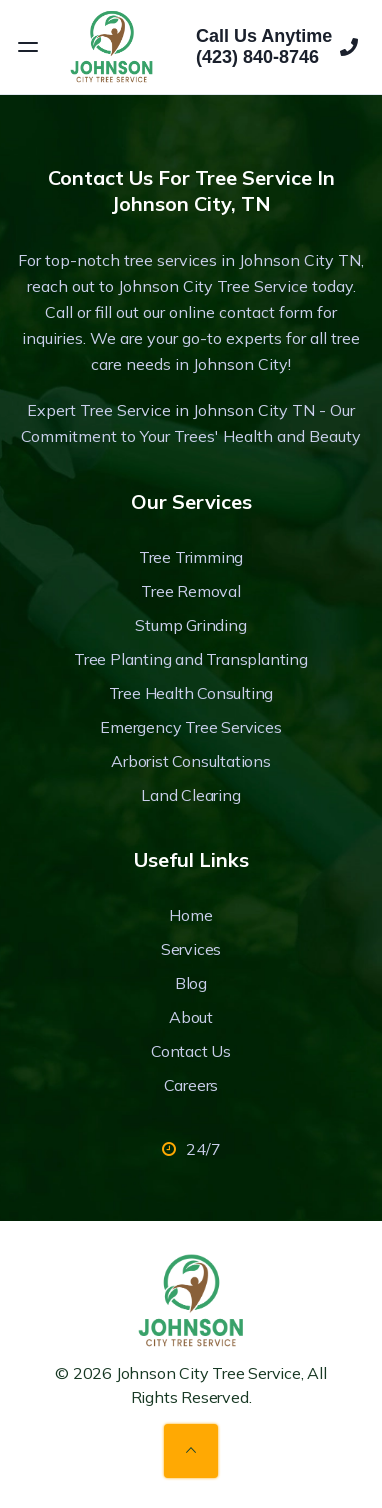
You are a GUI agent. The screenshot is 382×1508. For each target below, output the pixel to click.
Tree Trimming (191, 557)
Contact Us (191, 1051)
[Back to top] (191, 1451)
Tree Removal (191, 591)
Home (190, 915)
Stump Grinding (190, 625)
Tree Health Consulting (191, 693)
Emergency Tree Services (190, 727)
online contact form (241, 312)
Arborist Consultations (191, 761)
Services (191, 949)
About (191, 1017)
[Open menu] (28, 47)
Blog (191, 983)
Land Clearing (190, 795)
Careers (191, 1085)
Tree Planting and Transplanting (191, 659)
